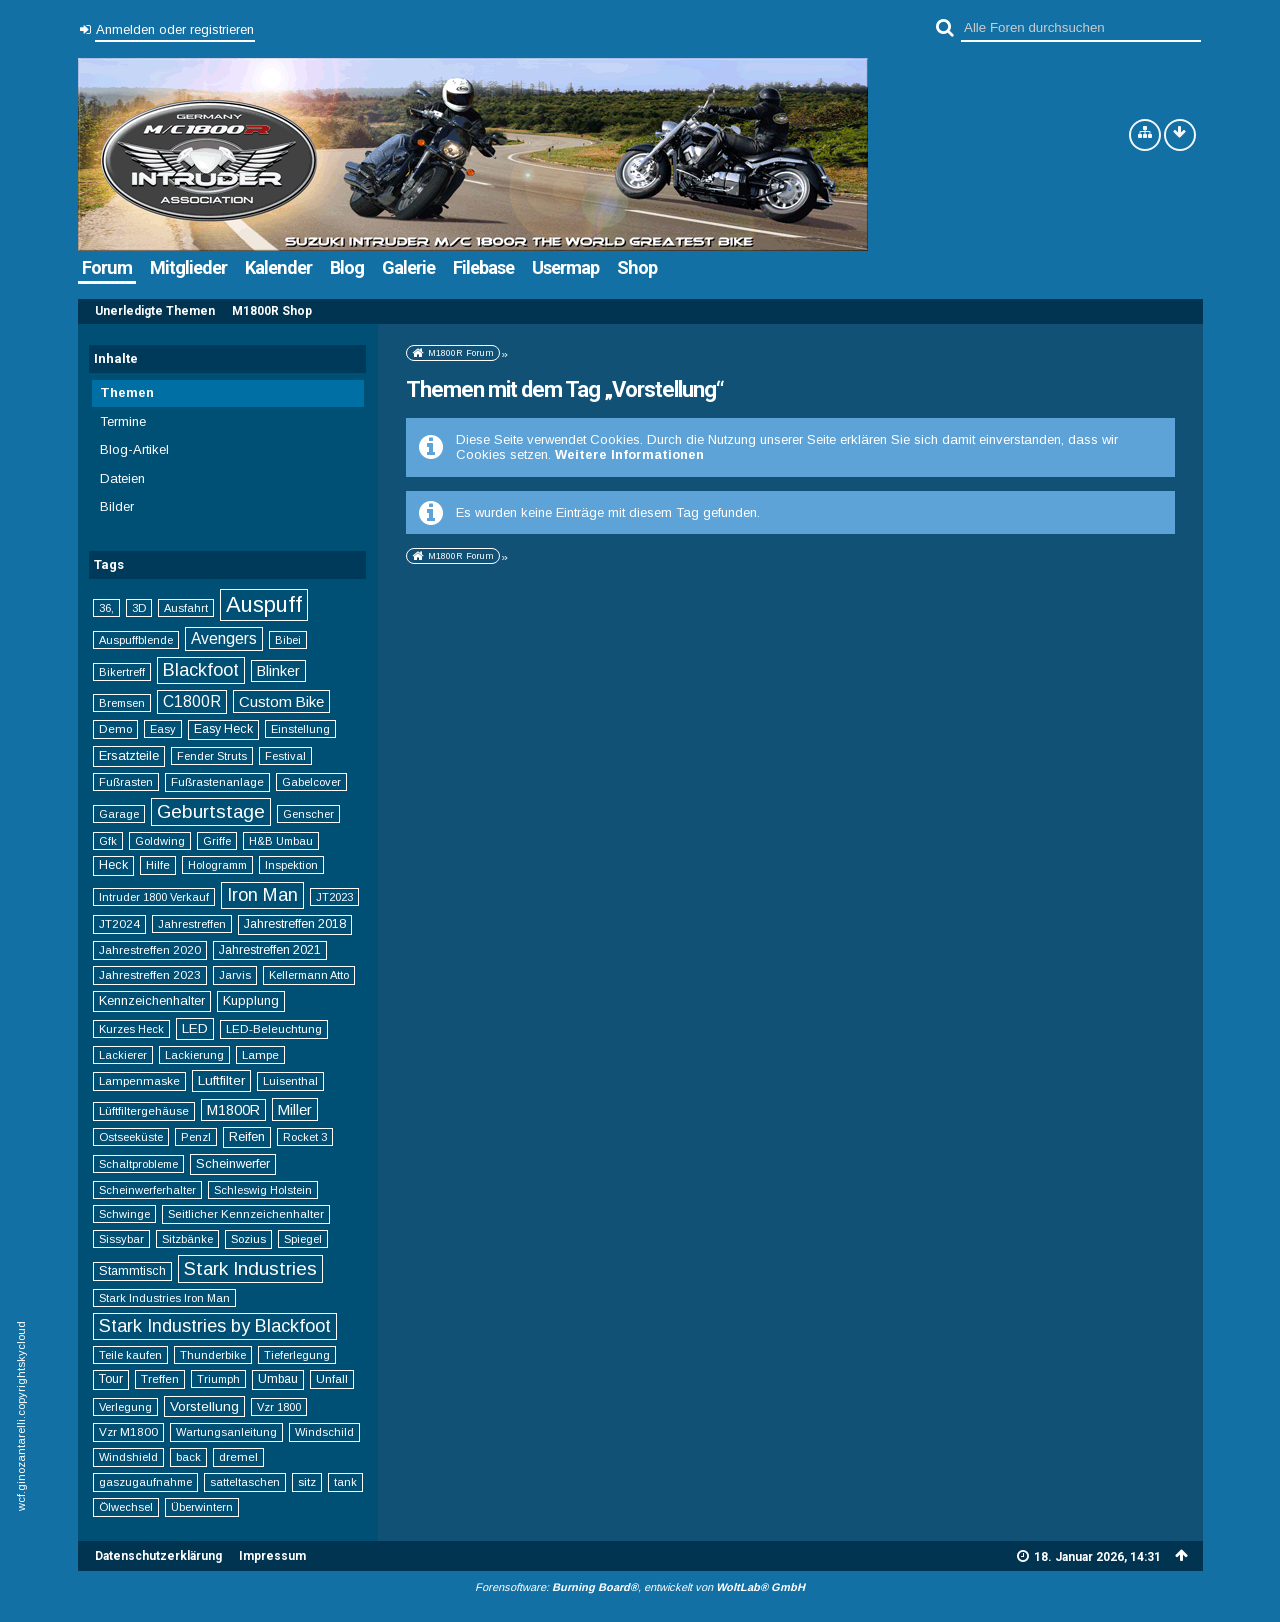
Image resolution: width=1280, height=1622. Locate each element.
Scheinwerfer (233, 1163)
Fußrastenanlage (217, 781)
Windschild (324, 1432)
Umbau (278, 1379)
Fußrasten (126, 782)
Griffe (217, 841)
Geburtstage (211, 811)
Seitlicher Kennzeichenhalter (246, 1213)
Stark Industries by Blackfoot (215, 1326)
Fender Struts (212, 756)
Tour (111, 1379)
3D (139, 608)
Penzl (196, 1137)
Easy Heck (223, 729)
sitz (307, 1481)
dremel (238, 1456)
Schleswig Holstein (263, 1190)
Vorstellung (204, 1406)
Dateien (122, 478)
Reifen (247, 1136)
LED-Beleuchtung (274, 1028)
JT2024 (119, 923)
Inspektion (291, 865)
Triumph (218, 1379)
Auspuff (264, 604)
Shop (637, 267)
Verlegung (125, 1407)
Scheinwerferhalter (147, 1190)
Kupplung (251, 1000)
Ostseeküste (131, 1137)
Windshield (128, 1457)
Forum (107, 267)
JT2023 (334, 897)
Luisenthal (290, 1081)
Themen (127, 392)
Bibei (288, 640)
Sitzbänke (187, 1239)
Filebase (483, 267)
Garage (119, 814)
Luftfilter (221, 1080)
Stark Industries (250, 1268)
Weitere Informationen (629, 454)
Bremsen (122, 703)
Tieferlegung (297, 1355)
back (188, 1457)
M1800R (233, 1110)
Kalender (278, 267)
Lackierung (194, 1055)
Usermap (565, 267)
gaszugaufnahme (145, 1482)
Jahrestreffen (192, 924)
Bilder (117, 506)
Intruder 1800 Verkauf (154, 897)
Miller (295, 1109)
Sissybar (121, 1239)
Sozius (248, 1238)
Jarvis (235, 975)
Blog (347, 267)
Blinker (278, 671)
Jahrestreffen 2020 (150, 949)
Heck (113, 865)
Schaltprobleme (138, 1164)
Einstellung (300, 729)
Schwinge (124, 1214)
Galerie (408, 267)
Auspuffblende (136, 640)
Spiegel (303, 1239)
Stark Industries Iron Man (164, 1298)
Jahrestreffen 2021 (270, 950)
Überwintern (202, 1507)
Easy (163, 729)
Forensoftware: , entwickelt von (640, 1587)
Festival (285, 756)
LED (195, 1028)
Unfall (332, 1378)
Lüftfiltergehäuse (144, 1110)
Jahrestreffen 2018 (295, 924)
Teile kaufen (130, 1355)
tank (345, 1482)
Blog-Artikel (134, 449)
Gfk (108, 841)
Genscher (308, 814)
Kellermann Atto (309, 975)
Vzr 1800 (279, 1407)
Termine (123, 421)
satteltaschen (245, 1482)
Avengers (224, 638)
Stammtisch (132, 1271)
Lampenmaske (139, 1080)
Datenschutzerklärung (158, 1556)
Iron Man (262, 895)
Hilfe (158, 864)
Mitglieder (188, 267)
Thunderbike (213, 1355)
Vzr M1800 (128, 1431)
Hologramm (217, 865)
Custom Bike (281, 701)
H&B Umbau (281, 841)
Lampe (260, 1054)
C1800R (192, 701)
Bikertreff (122, 672)
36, (106, 608)
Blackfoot (201, 670)
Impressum (272, 1556)
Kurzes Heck (131, 1029)
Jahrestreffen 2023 (150, 974)
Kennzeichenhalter (152, 1000)
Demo (115, 728)
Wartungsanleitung (226, 1432)
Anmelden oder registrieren (175, 29)
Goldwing (160, 841)
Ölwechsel (126, 1507)
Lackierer (123, 1055)
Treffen (160, 1378)
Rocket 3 (305, 1137)
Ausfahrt (186, 608)
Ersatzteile (129, 755)
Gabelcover (311, 782)
